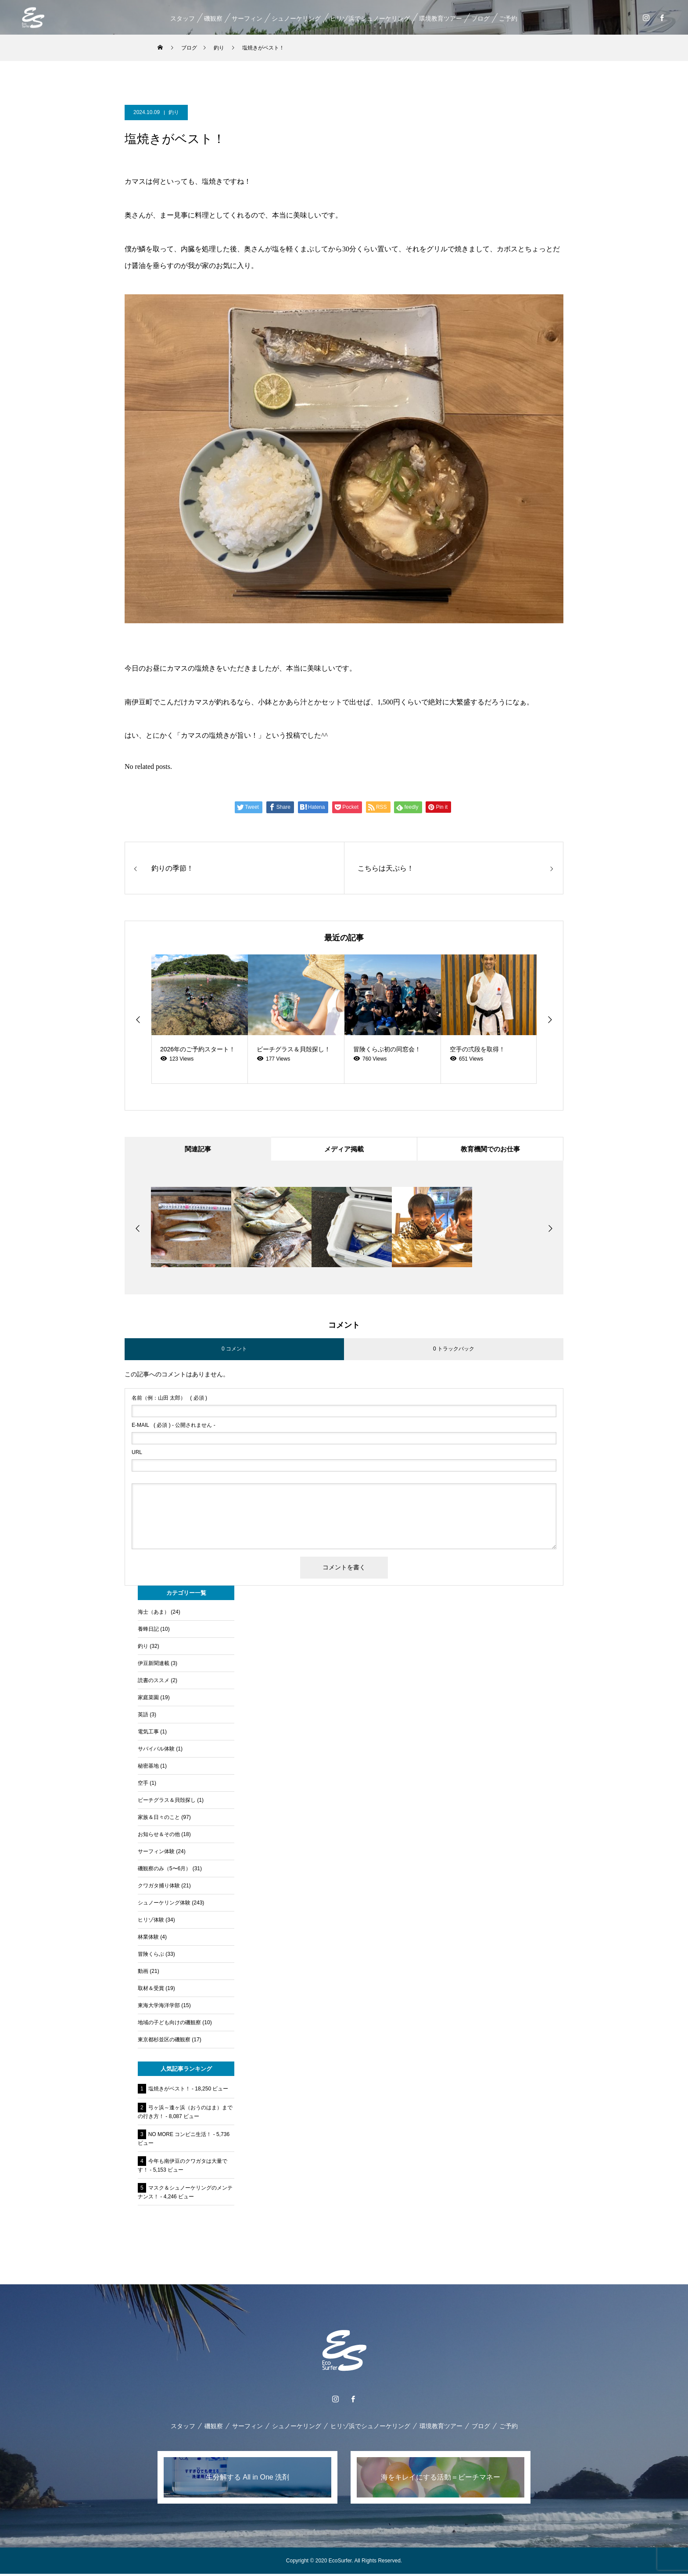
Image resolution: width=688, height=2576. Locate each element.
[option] (199, 1019)
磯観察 (213, 18)
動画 (143, 1973)
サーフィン (246, 18)
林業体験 (148, 1939)
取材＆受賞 (151, 1990)
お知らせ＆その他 (159, 1836)
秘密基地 (148, 1768)
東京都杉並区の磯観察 (164, 2042)
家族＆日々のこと (159, 1819)
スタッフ (182, 18)
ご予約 (507, 18)
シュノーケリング (295, 18)
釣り (173, 112)
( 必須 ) (169, 1400)
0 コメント (234, 1351)
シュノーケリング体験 (164, 1905)
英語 (143, 1717)
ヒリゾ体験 (151, 1922)
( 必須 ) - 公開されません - (173, 1427)
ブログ (480, 18)
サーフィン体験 (156, 1854)
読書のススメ (153, 1682)
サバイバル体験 (156, 1751)
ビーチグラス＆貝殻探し (167, 1802)
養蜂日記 (148, 1631)
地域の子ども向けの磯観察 (169, 2025)
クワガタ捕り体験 (159, 1888)
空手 (143, 1785)
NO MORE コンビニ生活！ (180, 2136)
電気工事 (148, 1734)
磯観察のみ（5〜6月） (164, 1871)
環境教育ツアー (440, 18)
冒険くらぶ (151, 1956)
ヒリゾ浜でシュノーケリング (369, 18)
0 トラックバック (453, 1351)
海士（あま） (153, 1614)
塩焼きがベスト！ (169, 2091)
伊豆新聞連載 (153, 1665)
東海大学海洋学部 (159, 2007)
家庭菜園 (148, 1700)
